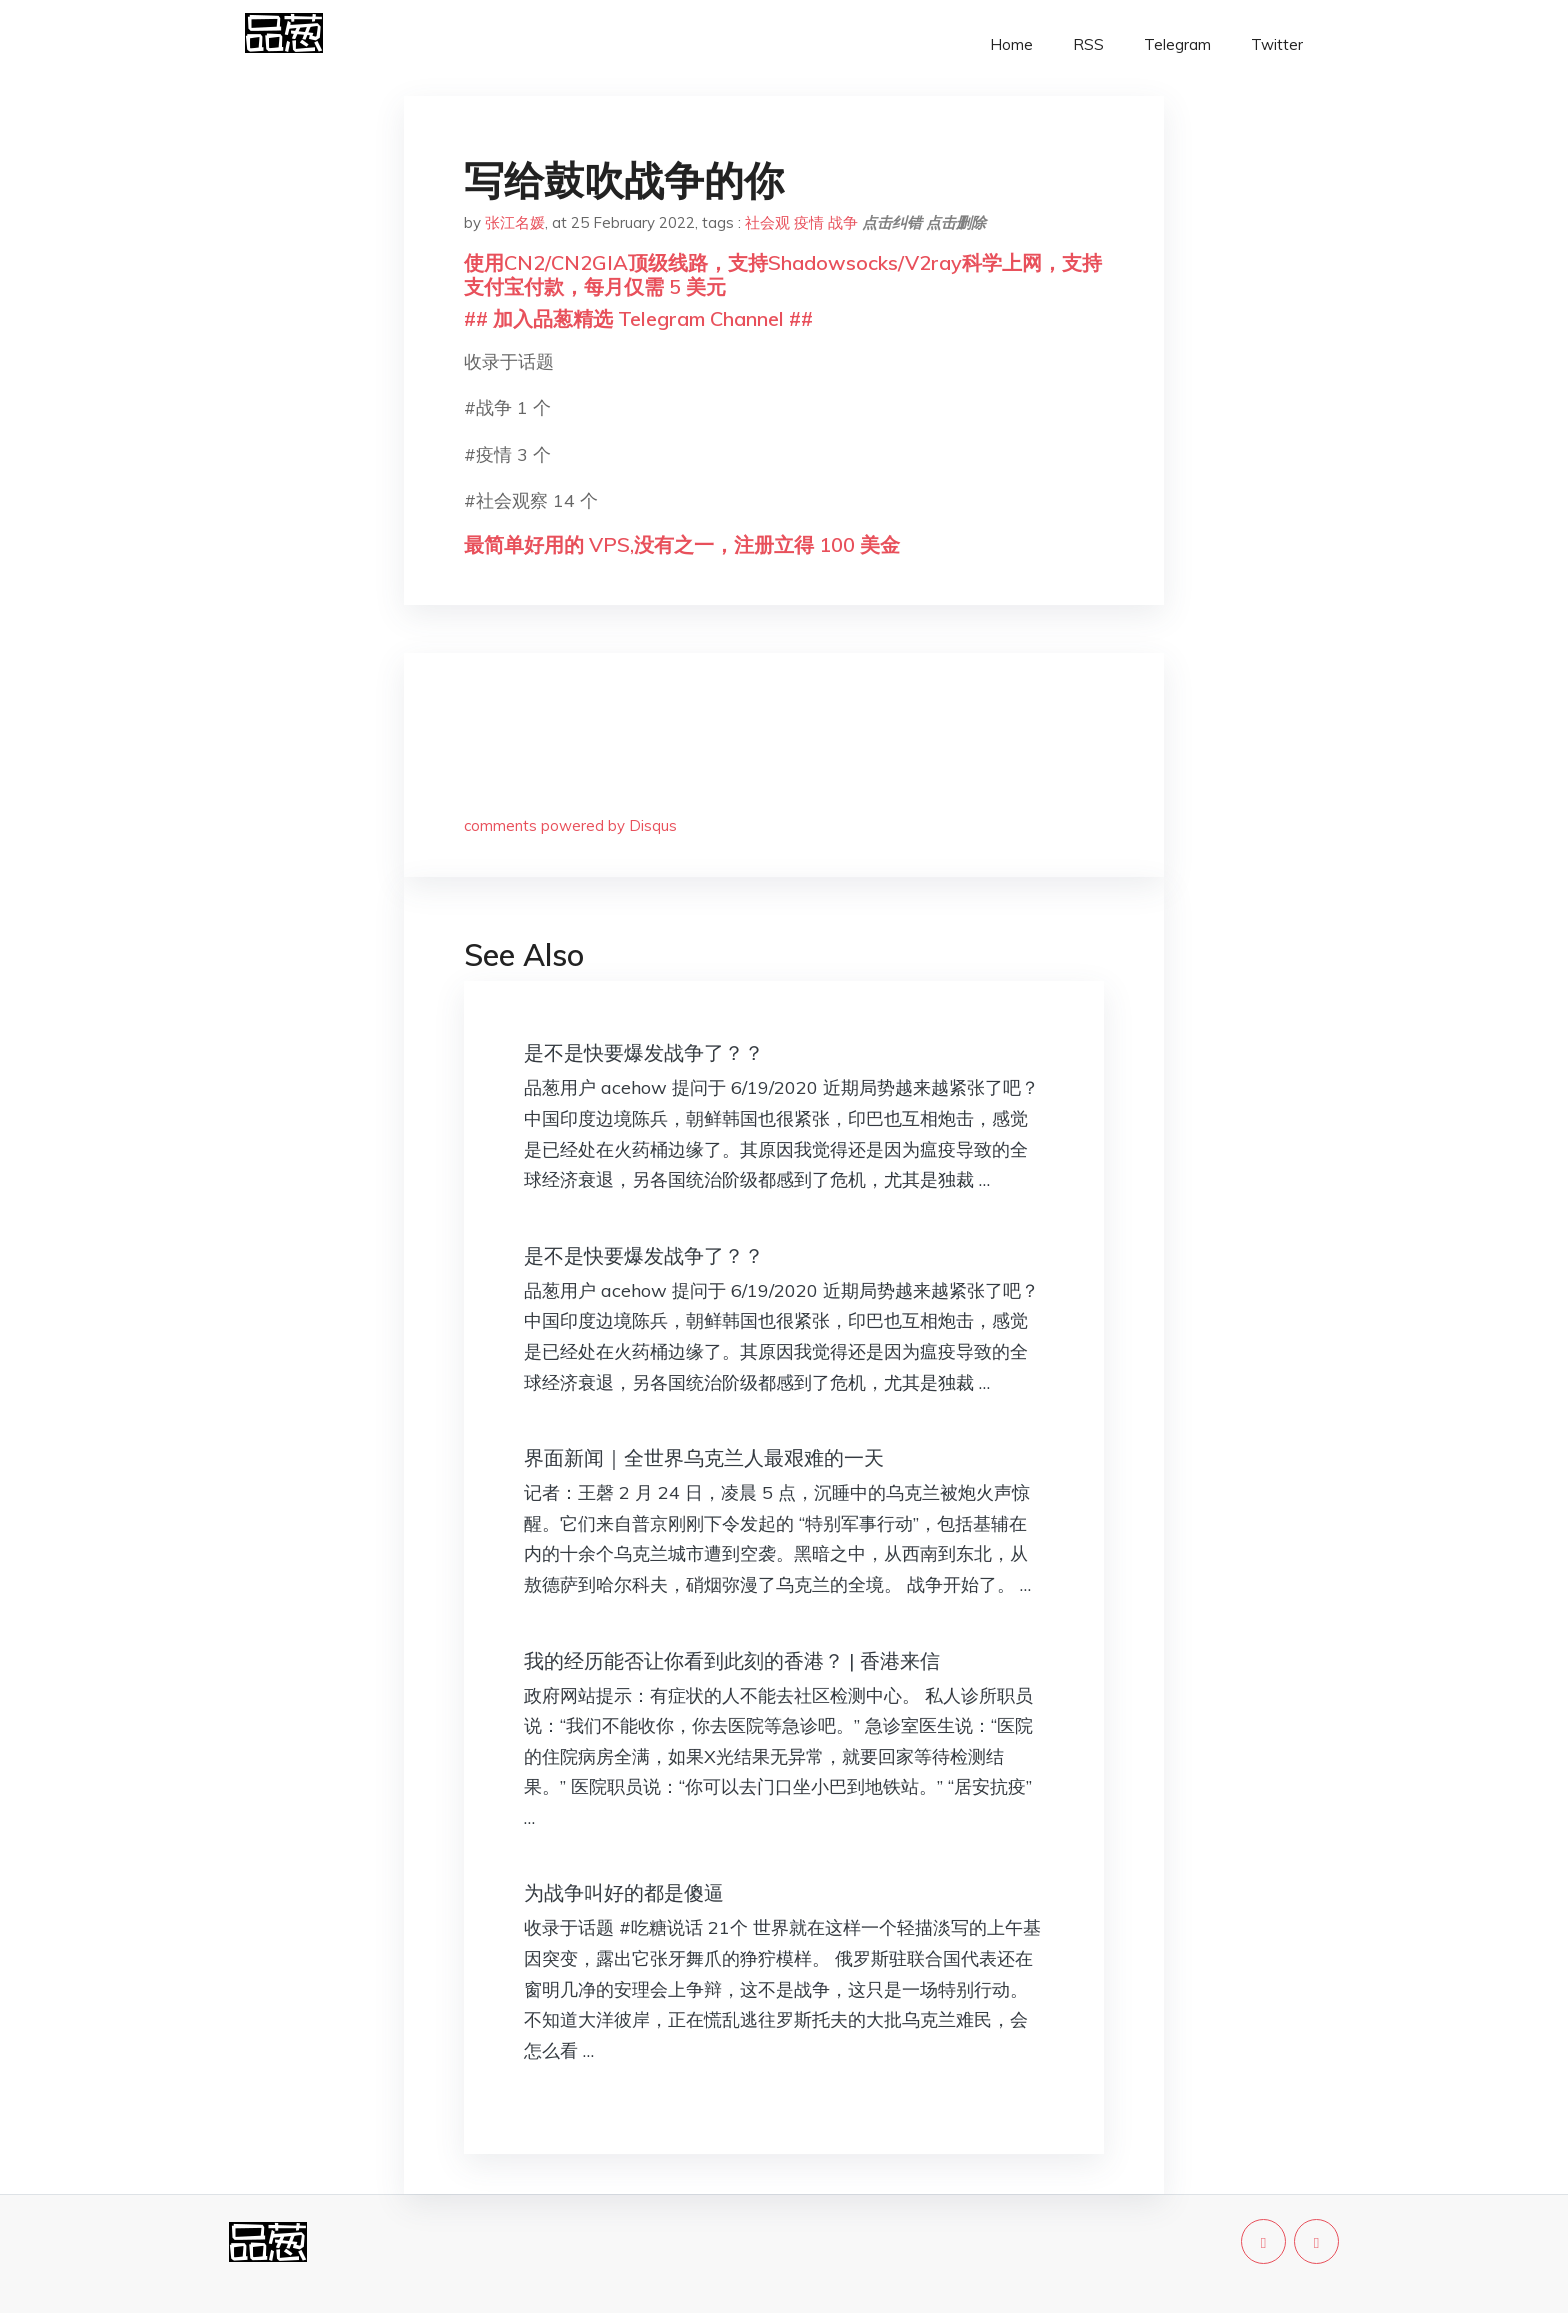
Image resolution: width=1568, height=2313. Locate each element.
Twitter (1277, 44)
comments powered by (570, 825)
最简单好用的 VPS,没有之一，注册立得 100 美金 (682, 544)
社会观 (767, 222)
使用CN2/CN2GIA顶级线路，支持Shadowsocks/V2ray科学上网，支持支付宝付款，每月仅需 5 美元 (783, 274)
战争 (843, 222)
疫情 (809, 222)
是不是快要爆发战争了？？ (644, 1052)
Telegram (1177, 44)
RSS (1088, 44)
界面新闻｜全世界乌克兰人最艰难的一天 (704, 1457)
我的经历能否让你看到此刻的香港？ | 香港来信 (732, 1660)
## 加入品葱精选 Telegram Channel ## (638, 318)
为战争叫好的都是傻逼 (624, 1892)
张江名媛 (515, 222)
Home (1011, 44)
